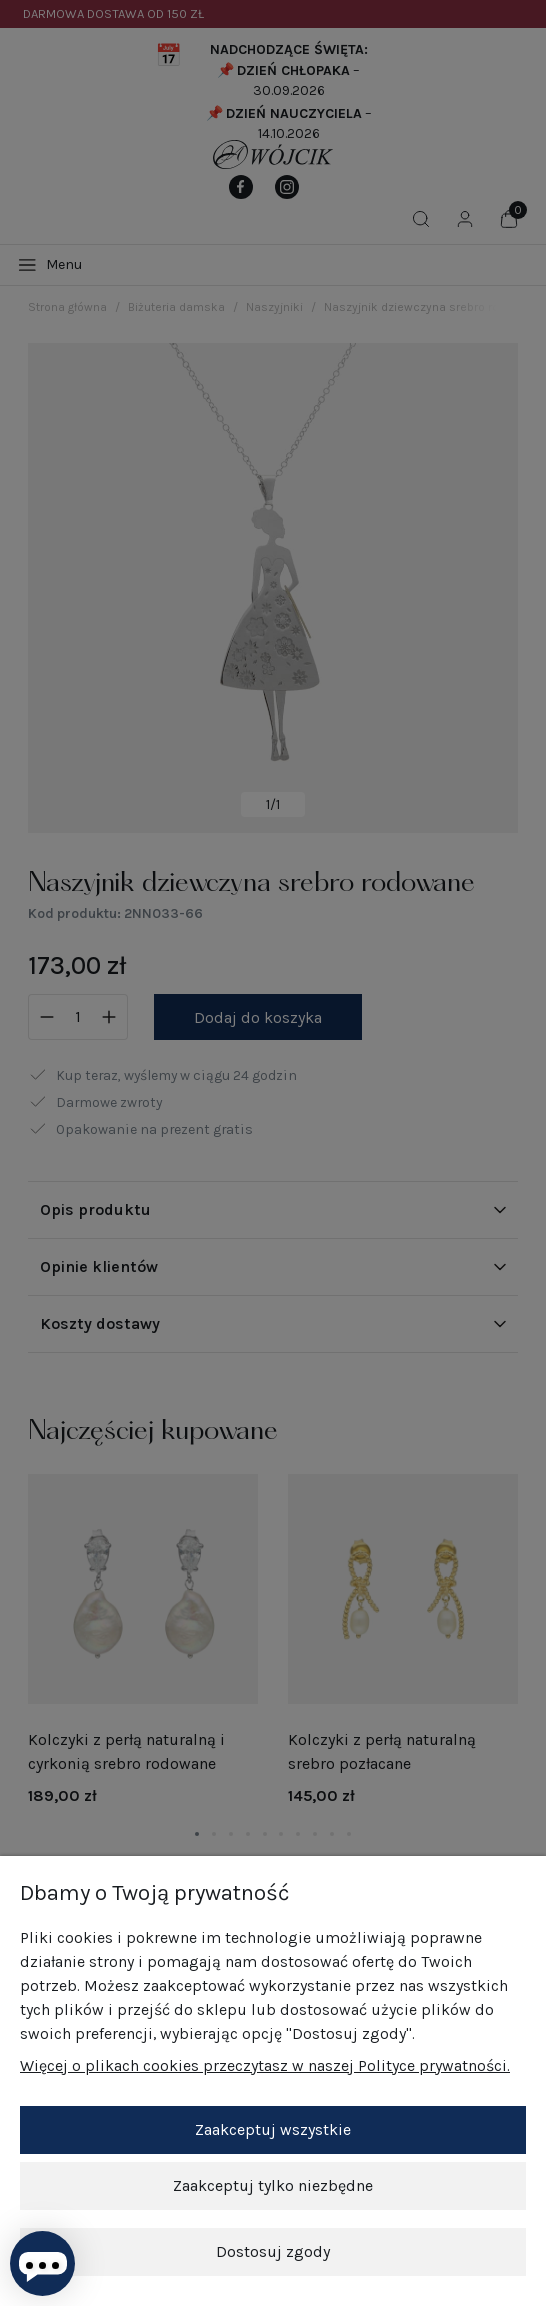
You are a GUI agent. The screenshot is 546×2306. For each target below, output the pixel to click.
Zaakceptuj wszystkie (273, 2129)
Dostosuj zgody (273, 2251)
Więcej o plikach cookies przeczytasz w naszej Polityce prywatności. (265, 2065)
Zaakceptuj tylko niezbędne (273, 2185)
